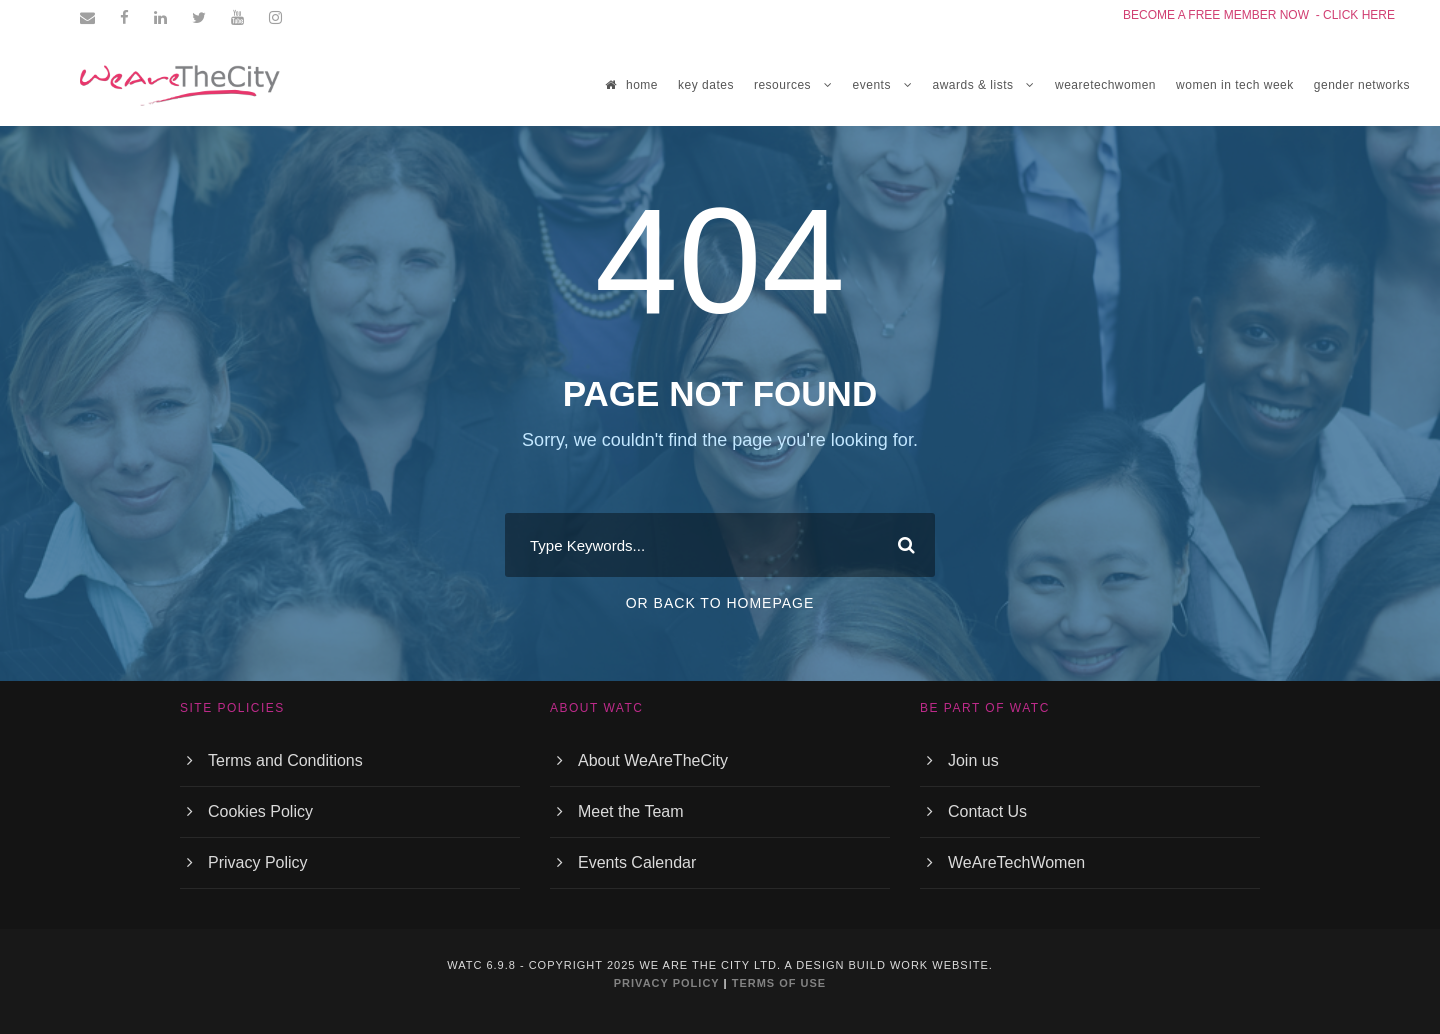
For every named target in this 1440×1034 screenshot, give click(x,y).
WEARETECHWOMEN (1105, 85)
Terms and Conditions (285, 760)
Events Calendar (637, 862)
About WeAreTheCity (653, 760)
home (632, 85)
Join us (973, 760)
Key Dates (706, 85)
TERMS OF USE (779, 983)
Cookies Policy (260, 811)
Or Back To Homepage (720, 603)
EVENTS (872, 85)
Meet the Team (631, 811)
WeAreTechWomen (1016, 862)
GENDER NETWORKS (1362, 85)
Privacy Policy (258, 862)
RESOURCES (782, 85)
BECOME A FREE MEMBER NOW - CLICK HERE (1259, 15)
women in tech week (1235, 85)
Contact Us (987, 811)
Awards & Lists (972, 85)
